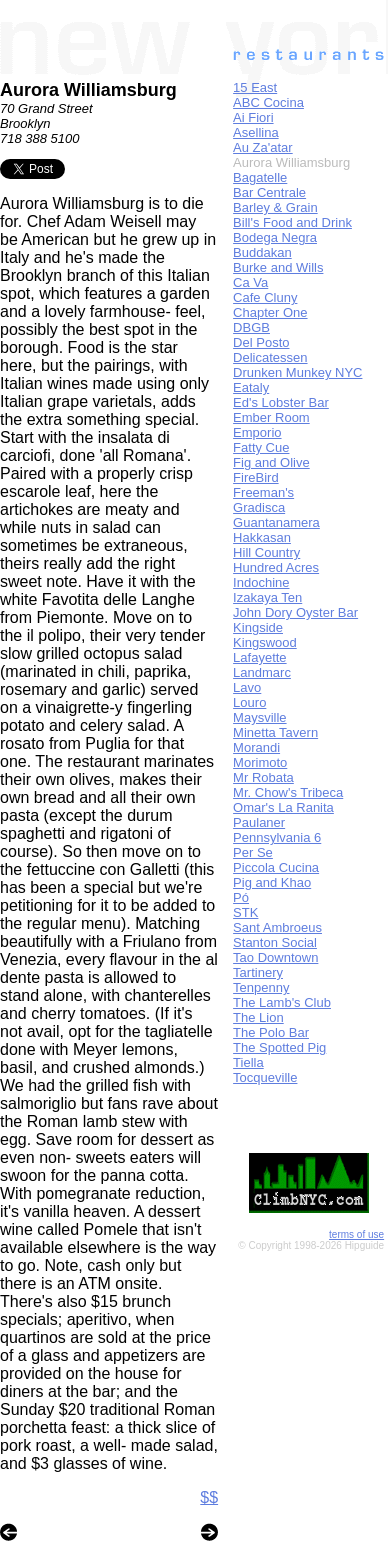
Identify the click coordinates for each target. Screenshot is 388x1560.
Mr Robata (263, 777)
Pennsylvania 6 (277, 837)
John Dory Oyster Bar (295, 612)
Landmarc (262, 672)
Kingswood (265, 642)
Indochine (261, 582)
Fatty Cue (261, 447)
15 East (255, 87)
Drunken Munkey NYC (297, 372)
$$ (209, 1497)
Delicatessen (270, 357)
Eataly (251, 387)
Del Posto (261, 342)
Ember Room (271, 417)
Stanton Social (275, 942)
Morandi (256, 747)
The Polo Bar (271, 1032)
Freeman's (263, 492)
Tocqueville (265, 1077)
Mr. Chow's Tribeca (288, 792)
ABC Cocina (268, 102)
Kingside (258, 627)
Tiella (248, 1062)
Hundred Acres (276, 567)
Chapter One (270, 312)
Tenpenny (261, 987)
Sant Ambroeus (277, 927)
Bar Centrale (269, 192)
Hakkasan (262, 537)
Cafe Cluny (265, 297)
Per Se (253, 852)
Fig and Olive (271, 462)
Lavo (247, 687)
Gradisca (259, 507)
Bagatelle (260, 177)
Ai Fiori (253, 117)
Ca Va (250, 282)
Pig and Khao (272, 882)
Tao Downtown (275, 957)
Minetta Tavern (275, 732)
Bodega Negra (275, 237)
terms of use (356, 1234)
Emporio (257, 432)
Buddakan (262, 252)
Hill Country (266, 552)
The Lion (258, 1017)
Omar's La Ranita (283, 807)
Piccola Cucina (276, 867)
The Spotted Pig (279, 1047)
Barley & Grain (275, 207)
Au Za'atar (263, 147)
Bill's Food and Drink (292, 222)
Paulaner (259, 822)
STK (245, 912)
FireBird (256, 477)
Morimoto (260, 762)
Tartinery (258, 972)
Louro (249, 702)
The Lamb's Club (282, 1002)
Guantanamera (276, 522)
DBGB (251, 327)
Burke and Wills (278, 267)
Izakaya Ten (267, 597)
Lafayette (260, 657)
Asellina (256, 132)
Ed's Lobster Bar (281, 402)
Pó (241, 897)
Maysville (259, 717)
